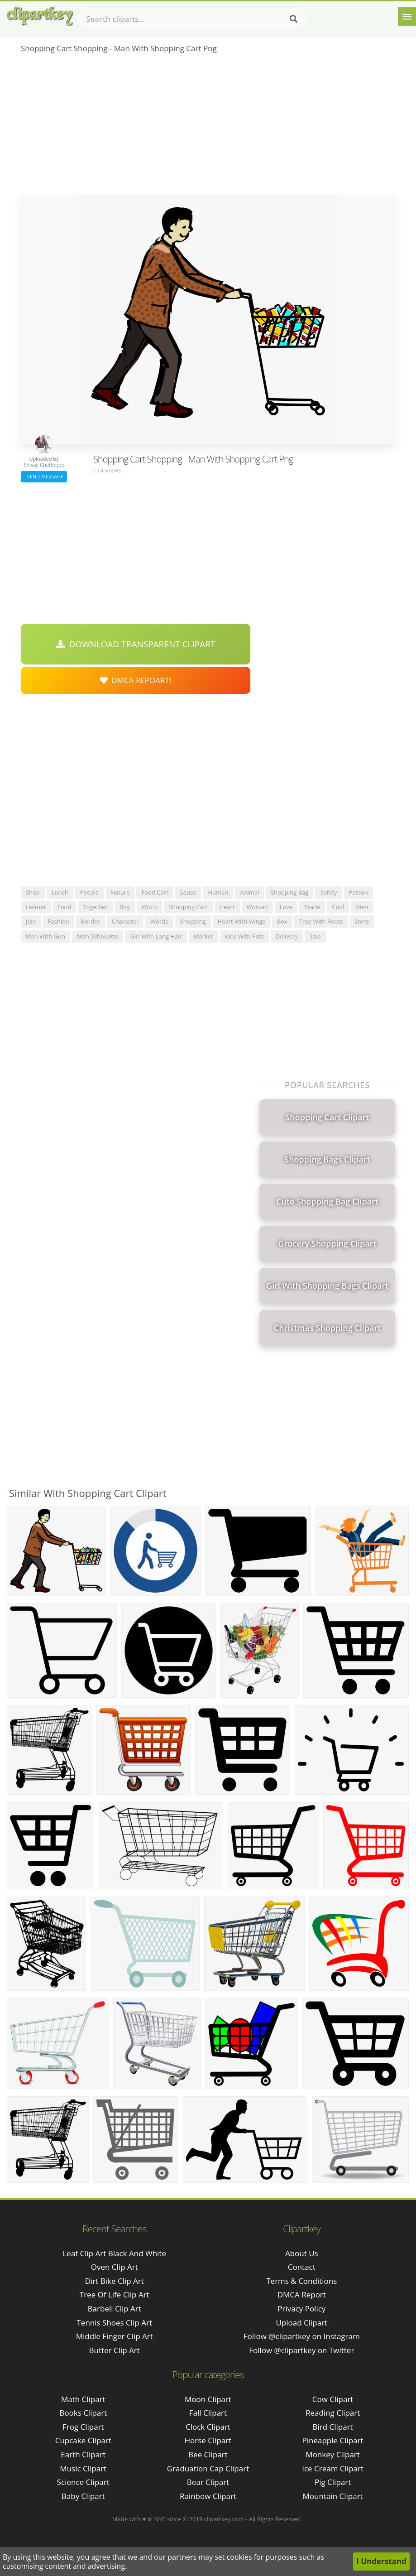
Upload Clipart (301, 2322)
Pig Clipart (333, 2482)
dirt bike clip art (114, 2281)
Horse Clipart (207, 2440)
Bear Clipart (208, 2482)
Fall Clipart (208, 2412)
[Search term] (192, 19)
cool (338, 907)
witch (149, 907)
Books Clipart (83, 2412)
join (31, 921)
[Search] (293, 19)
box (282, 921)
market (203, 936)
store (361, 921)
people (89, 892)
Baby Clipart (83, 2496)
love (286, 907)
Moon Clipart (208, 2399)
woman (257, 907)
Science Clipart (83, 2482)
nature (119, 892)
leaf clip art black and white (114, 2253)
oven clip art (114, 2267)
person (358, 892)
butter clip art (114, 2350)
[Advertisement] (208, 127)
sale (315, 936)
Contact (302, 2267)
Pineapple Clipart (332, 2440)
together (95, 907)
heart (227, 907)
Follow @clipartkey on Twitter (301, 2350)
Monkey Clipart (333, 2454)
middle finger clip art (114, 2336)
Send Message (43, 476)
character (125, 921)
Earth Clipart (83, 2454)
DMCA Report (301, 2294)
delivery (287, 936)
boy (125, 907)
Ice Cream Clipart (332, 2468)
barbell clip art (114, 2308)
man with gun (45, 936)
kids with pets (244, 936)
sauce (188, 892)
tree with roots (321, 921)
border (90, 921)
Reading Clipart (333, 2412)
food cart (154, 892)
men (362, 907)
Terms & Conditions (301, 2281)
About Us (301, 2253)
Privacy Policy (301, 2308)
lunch (60, 892)
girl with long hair (156, 936)
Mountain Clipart (333, 2496)
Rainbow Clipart (208, 2496)
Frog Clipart (83, 2427)
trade (312, 907)
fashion (58, 921)
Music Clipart (83, 2468)
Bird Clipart (333, 2427)
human (218, 892)
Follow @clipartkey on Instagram (302, 2336)
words (159, 921)
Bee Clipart (208, 2454)
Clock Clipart (208, 2427)
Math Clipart (83, 2399)
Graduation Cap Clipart (208, 2468)
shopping (193, 921)
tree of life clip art (114, 2294)
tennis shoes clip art (114, 2322)
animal (249, 892)
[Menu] (407, 16)
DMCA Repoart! (136, 680)
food (64, 907)
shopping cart (188, 907)
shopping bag (289, 892)
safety (328, 892)
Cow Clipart (333, 2399)
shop (33, 892)
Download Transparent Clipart (135, 644)
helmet (36, 907)
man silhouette (98, 936)
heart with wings (241, 921)
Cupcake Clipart (83, 2440)
